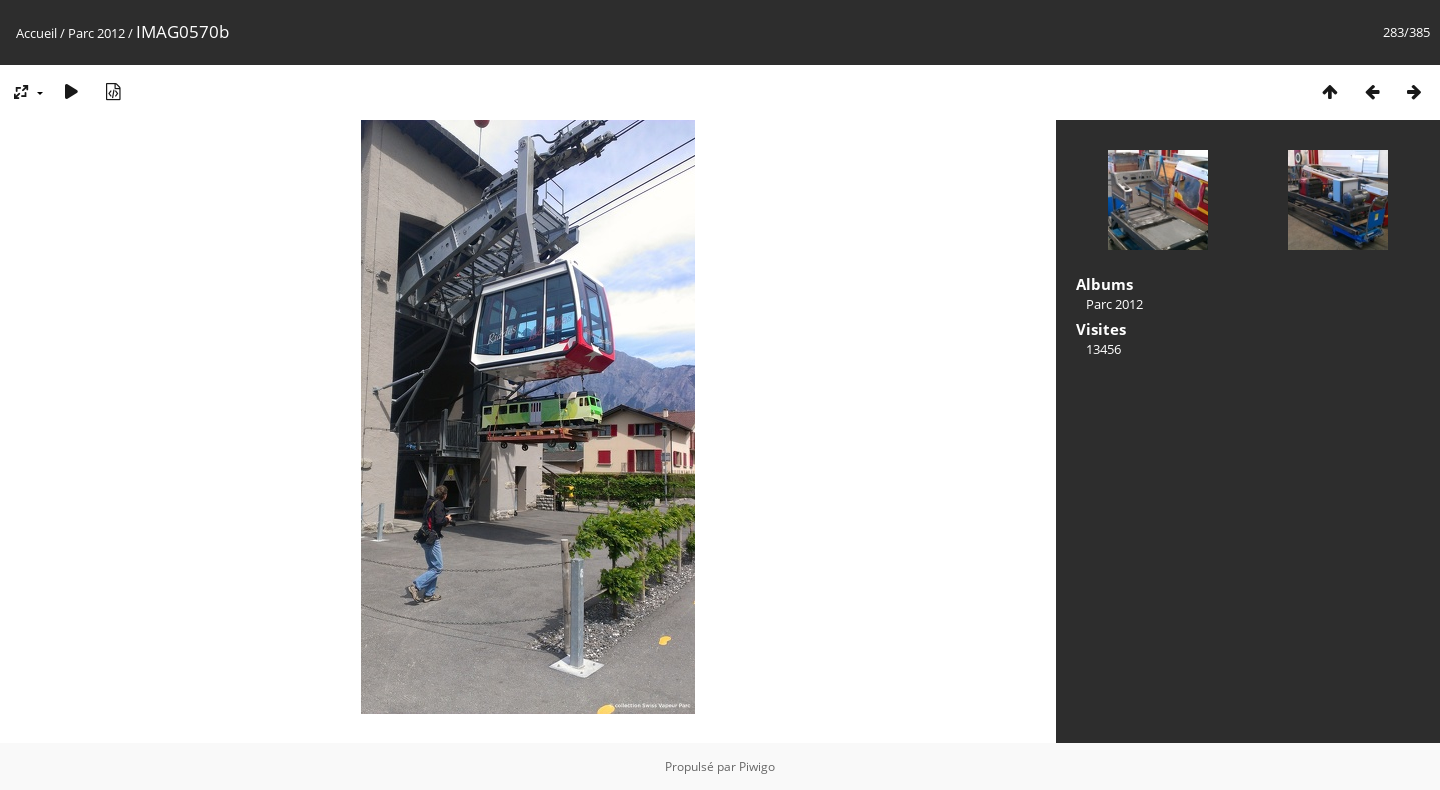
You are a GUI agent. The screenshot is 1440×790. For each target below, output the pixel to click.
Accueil (36, 33)
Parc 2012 (96, 33)
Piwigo (757, 766)
